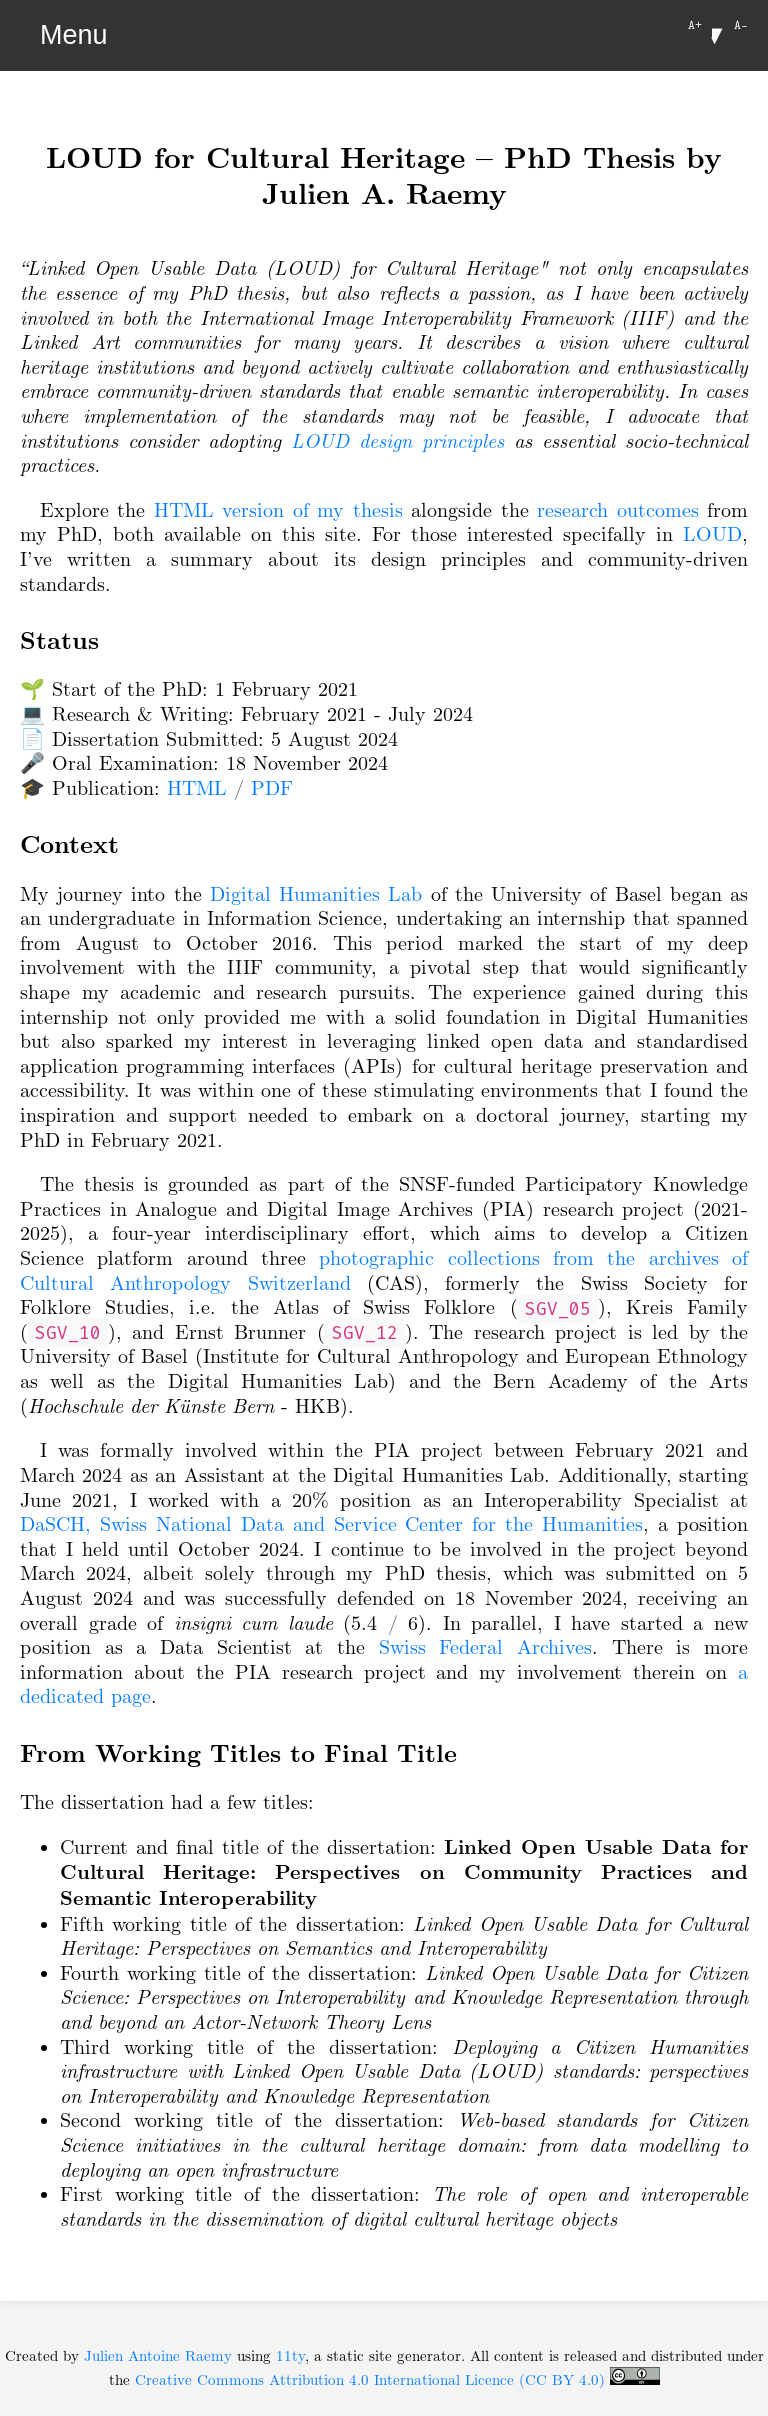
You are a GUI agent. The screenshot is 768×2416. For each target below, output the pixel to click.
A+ (695, 25)
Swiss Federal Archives (485, 1647)
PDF (272, 788)
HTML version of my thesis (278, 510)
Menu (74, 35)
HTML (197, 788)
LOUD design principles (397, 441)
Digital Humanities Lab (316, 894)
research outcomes (617, 510)
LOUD (712, 534)
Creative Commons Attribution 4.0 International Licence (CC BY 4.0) (397, 2380)
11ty (290, 2356)
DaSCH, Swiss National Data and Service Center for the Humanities (331, 1524)
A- (741, 25)
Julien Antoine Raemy (158, 2356)
